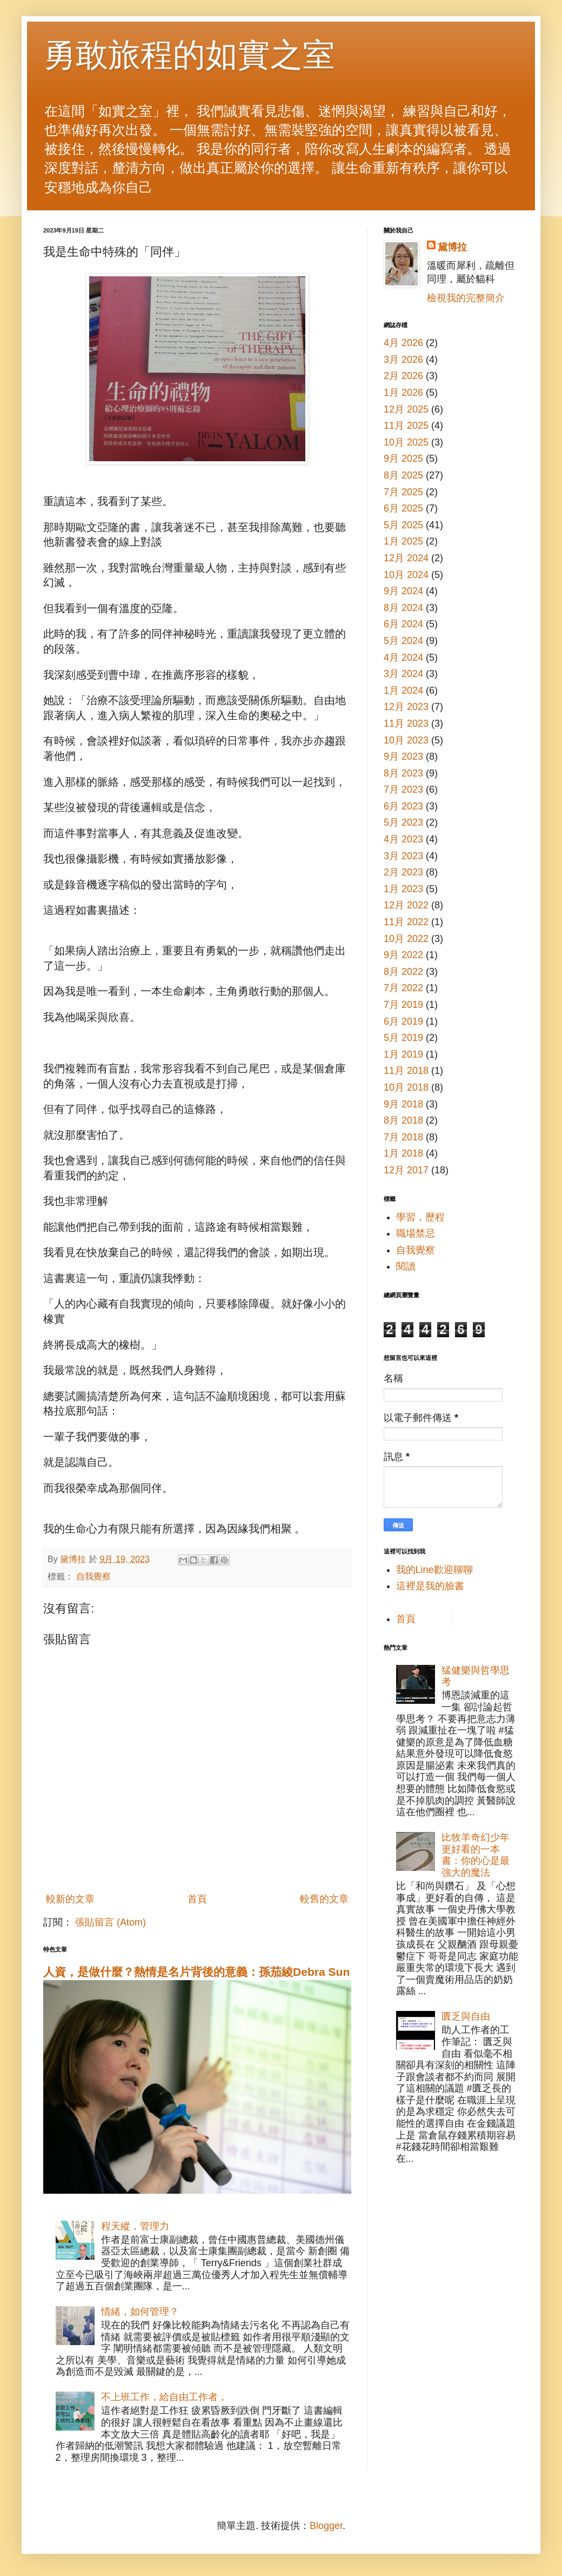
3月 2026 (403, 359)
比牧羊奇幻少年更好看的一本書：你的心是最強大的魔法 (475, 1855)
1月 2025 (403, 541)
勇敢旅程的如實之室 (189, 55)
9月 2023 (403, 756)
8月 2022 (403, 971)
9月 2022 (403, 955)
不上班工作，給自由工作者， (164, 2397)
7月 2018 (403, 1137)
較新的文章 (70, 1899)
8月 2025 (403, 475)
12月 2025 (406, 409)
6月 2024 (403, 624)
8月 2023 (403, 773)
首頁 (197, 1899)
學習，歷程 (420, 1217)
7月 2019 (403, 1004)
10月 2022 (406, 938)
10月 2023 (406, 740)
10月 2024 (406, 574)
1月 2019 (403, 1054)
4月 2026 (403, 342)
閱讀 (406, 1266)
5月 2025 (403, 525)
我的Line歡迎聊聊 (434, 1569)
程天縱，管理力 (135, 2226)
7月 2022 (403, 987)
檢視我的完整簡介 (466, 298)
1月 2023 (403, 889)
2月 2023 (403, 872)
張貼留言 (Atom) (110, 1922)
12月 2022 (406, 905)
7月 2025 (403, 492)
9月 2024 (403, 591)
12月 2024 (406, 558)
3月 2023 (403, 856)
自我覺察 (93, 1576)
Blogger (326, 2525)
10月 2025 (406, 442)
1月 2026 (403, 392)
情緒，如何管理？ (140, 2311)
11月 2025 (406, 425)
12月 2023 (406, 706)
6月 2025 (403, 508)
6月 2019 (403, 1021)
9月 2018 (403, 1104)
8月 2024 (403, 607)
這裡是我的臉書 (430, 1586)
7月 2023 (403, 789)
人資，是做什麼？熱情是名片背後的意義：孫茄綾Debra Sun (196, 1972)
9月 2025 (403, 458)
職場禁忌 (415, 1233)
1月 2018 (403, 1153)
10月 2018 (406, 1087)
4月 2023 (403, 839)
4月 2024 (403, 657)
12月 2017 (406, 1170)
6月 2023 (403, 806)
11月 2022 (406, 922)
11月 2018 (406, 1070)
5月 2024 (403, 640)
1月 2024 (403, 690)
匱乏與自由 (465, 2016)
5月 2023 (403, 822)
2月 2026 (403, 375)
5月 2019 (403, 1037)
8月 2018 (403, 1120)
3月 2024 (403, 673)
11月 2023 (406, 723)
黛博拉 (452, 247)
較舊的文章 (324, 1899)
